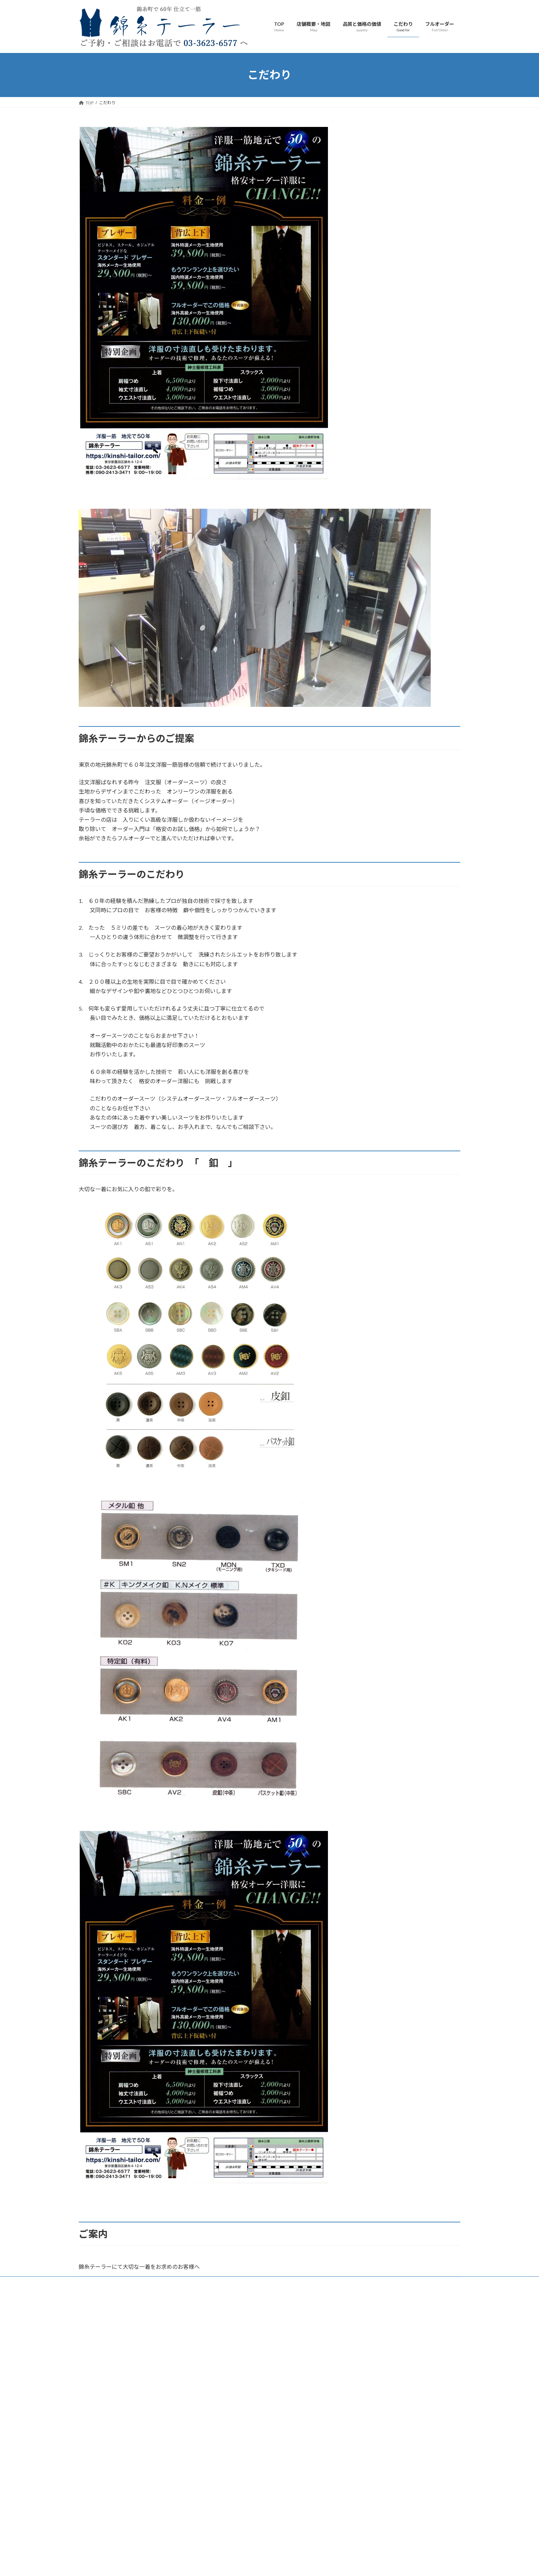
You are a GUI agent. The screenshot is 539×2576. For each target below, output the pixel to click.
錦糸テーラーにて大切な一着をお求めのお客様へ (139, 2266)
